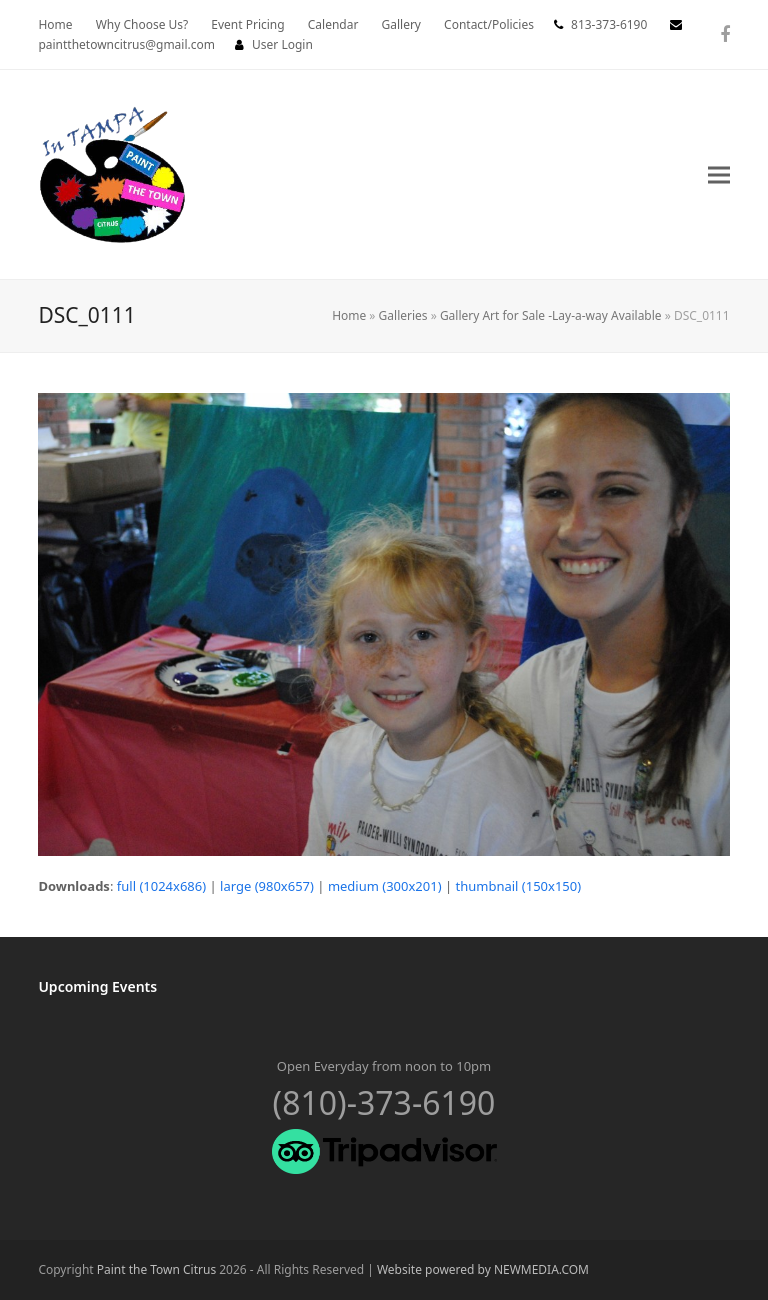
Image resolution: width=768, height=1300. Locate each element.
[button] (719, 174)
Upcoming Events (97, 986)
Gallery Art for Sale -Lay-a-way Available (551, 315)
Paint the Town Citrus (156, 1269)
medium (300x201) (385, 886)
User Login (282, 44)
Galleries (403, 315)
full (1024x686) (161, 886)
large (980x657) (267, 886)
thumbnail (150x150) (519, 886)
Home (349, 315)
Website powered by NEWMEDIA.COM (483, 1269)
